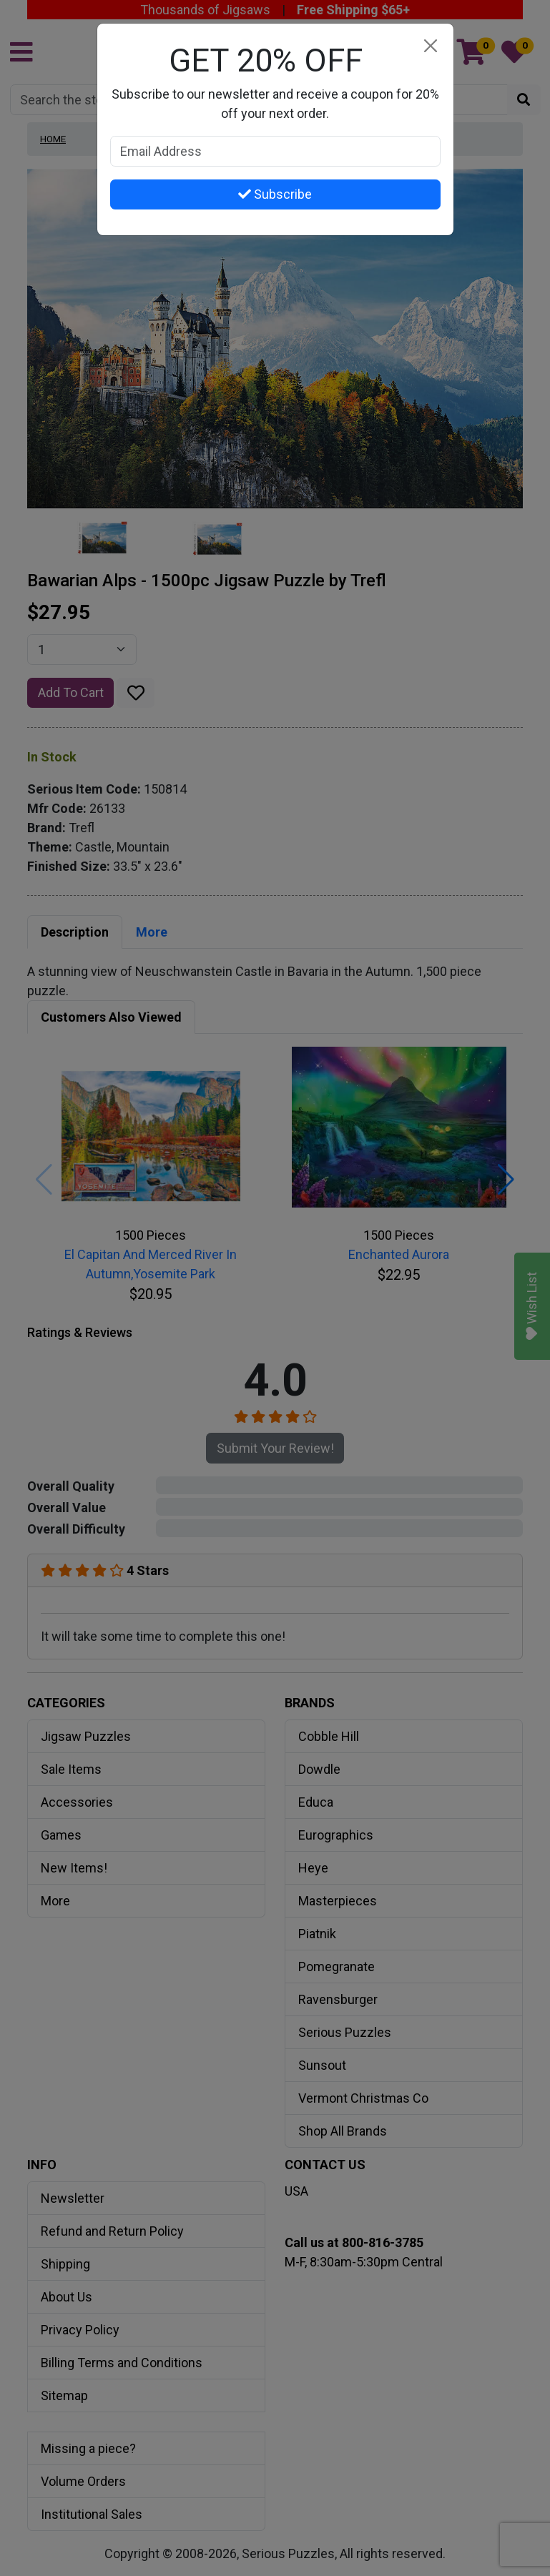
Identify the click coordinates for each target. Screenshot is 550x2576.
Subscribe (275, 194)
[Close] (431, 46)
